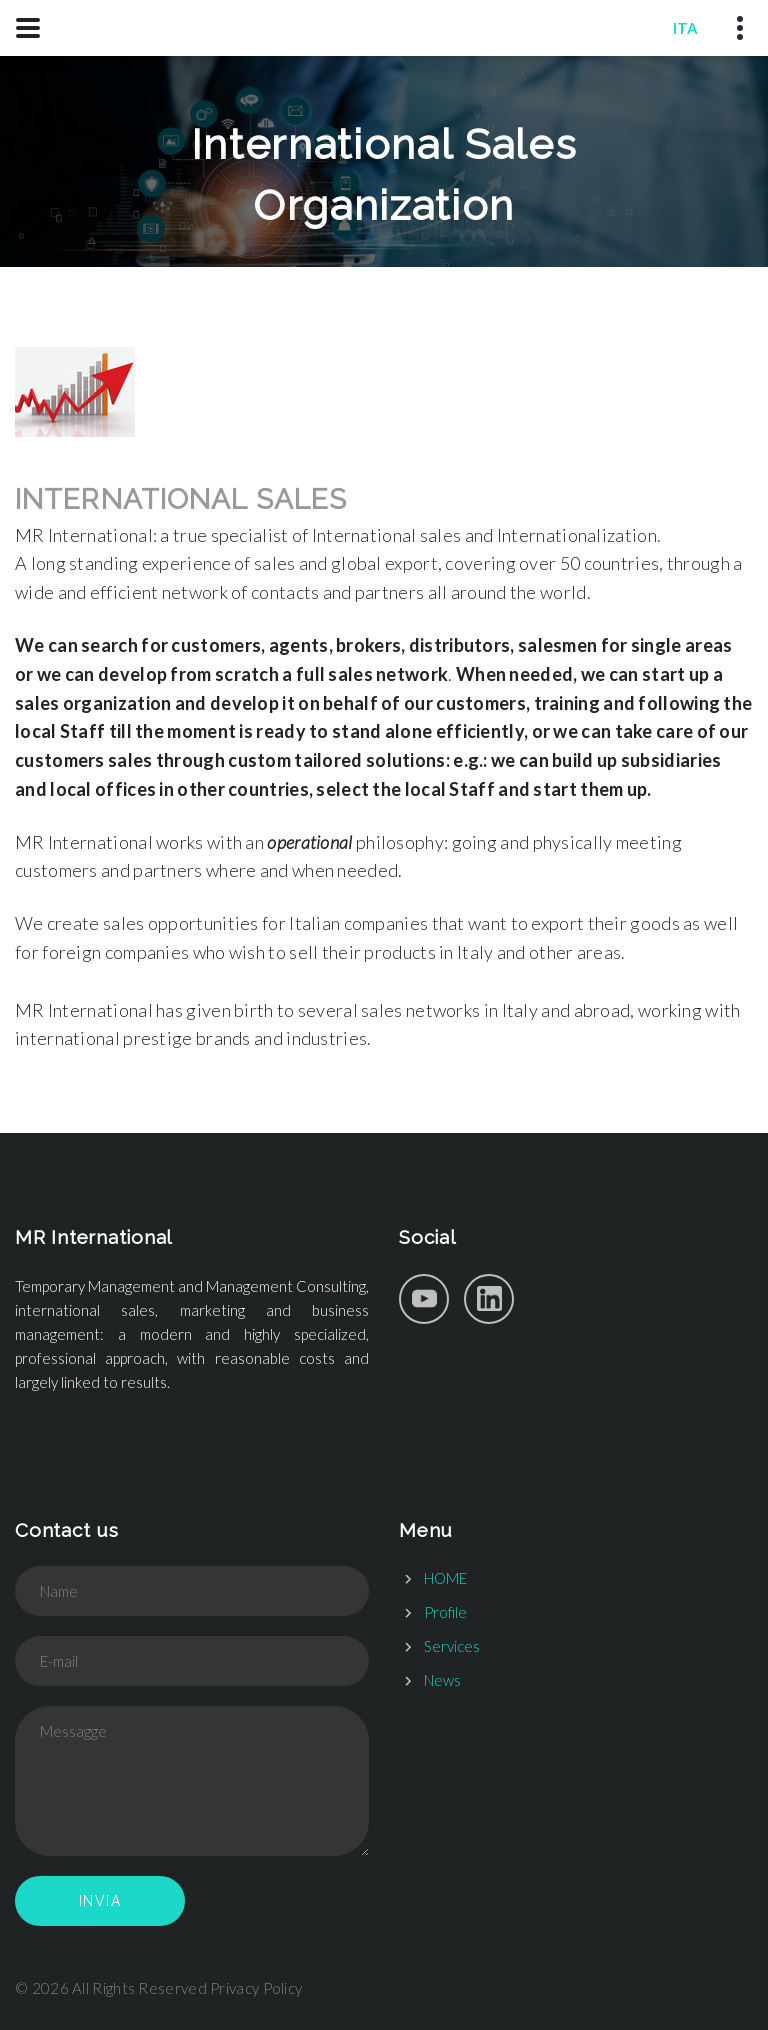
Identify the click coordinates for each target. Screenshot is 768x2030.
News (442, 1680)
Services (452, 1646)
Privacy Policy (256, 1988)
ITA (685, 28)
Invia (100, 1901)
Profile (445, 1612)
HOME (445, 1578)
